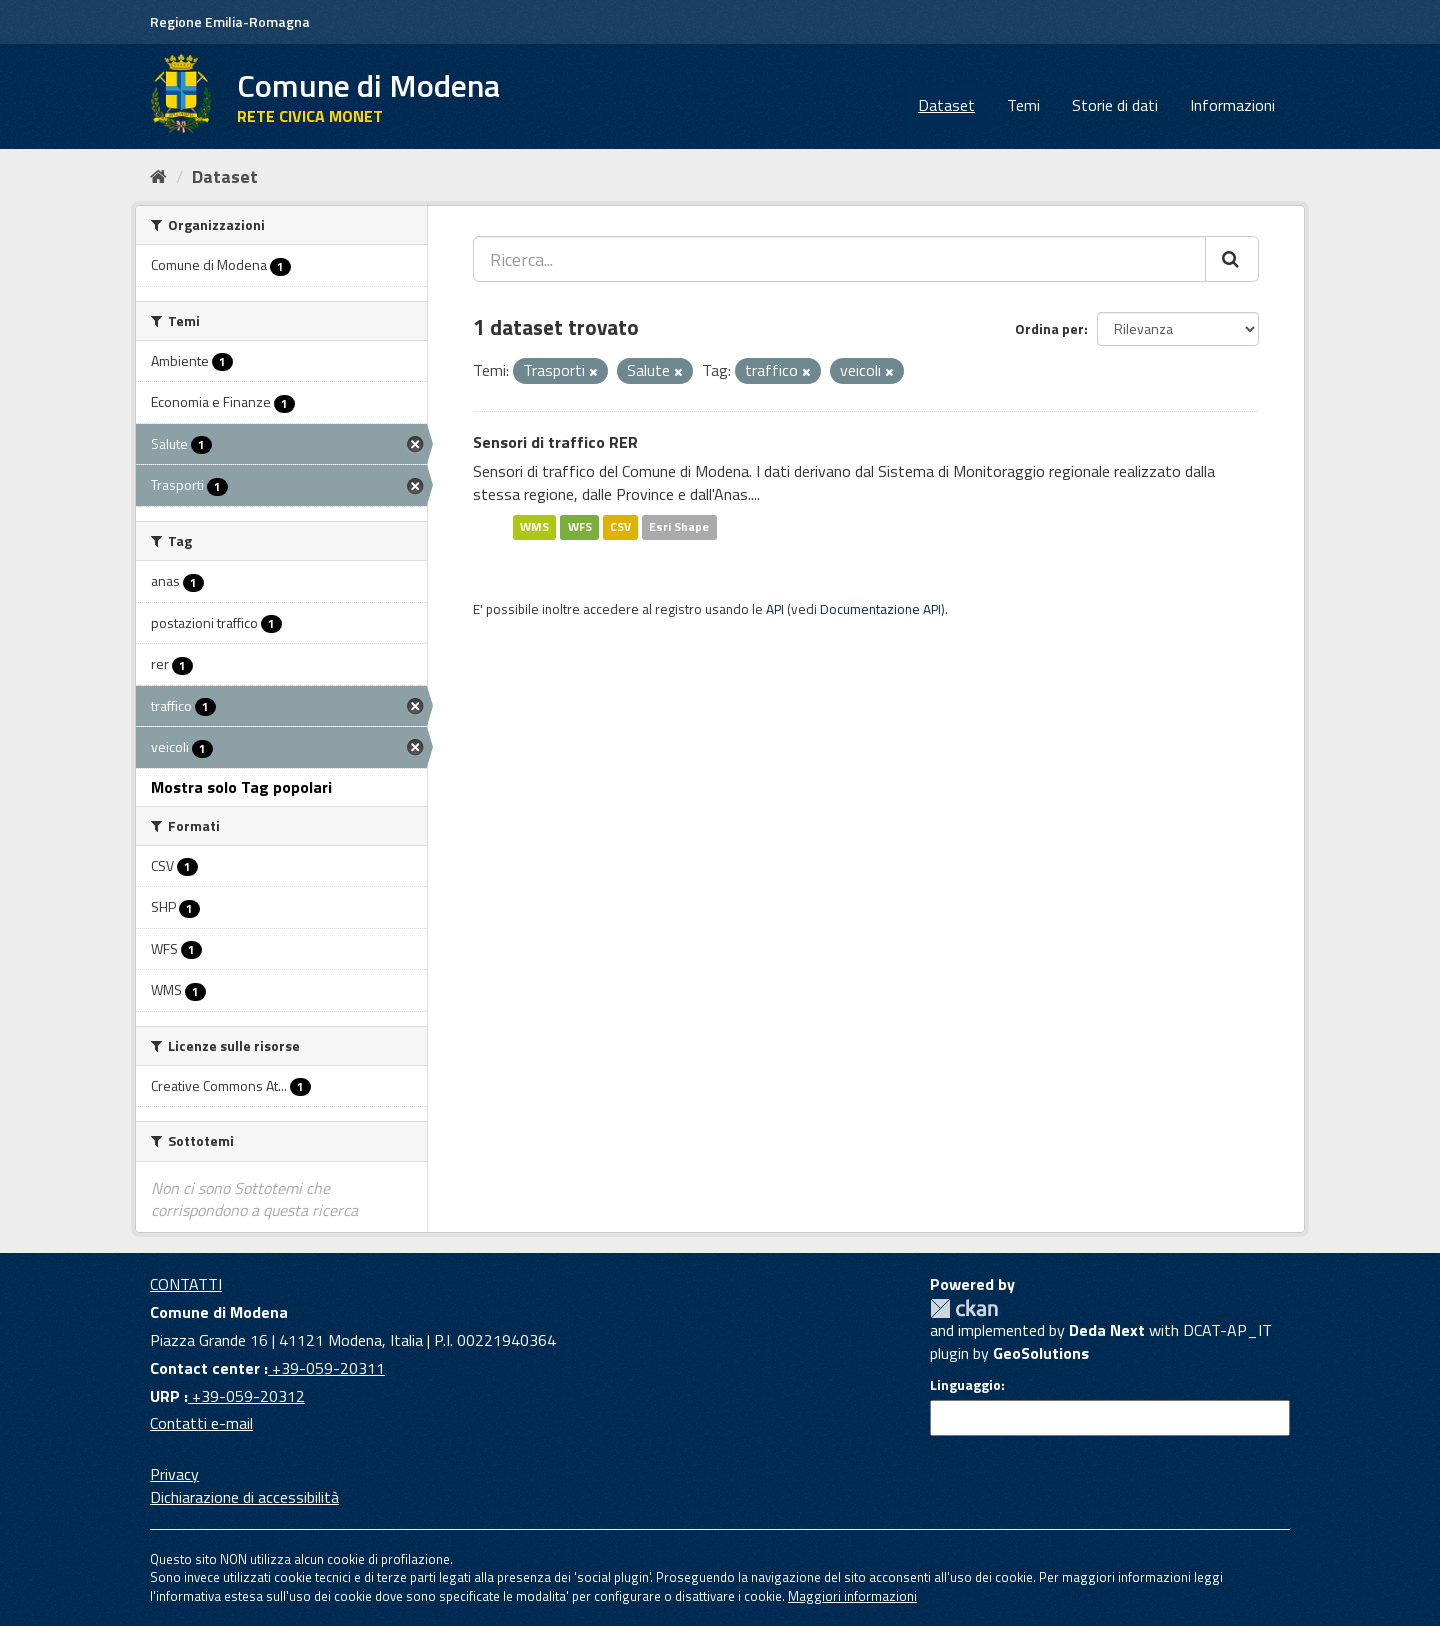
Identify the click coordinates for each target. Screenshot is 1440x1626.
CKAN (964, 1308)
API (775, 609)
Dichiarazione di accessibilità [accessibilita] (244, 1497)
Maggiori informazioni (852, 1596)
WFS (580, 526)
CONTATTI (186, 1284)
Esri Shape (679, 526)
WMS (534, 526)
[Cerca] (1232, 259)
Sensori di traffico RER (555, 442)
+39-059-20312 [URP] (246, 1396)
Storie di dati (1115, 105)
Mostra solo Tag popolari (241, 787)
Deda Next (1107, 1330)
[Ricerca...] (839, 259)
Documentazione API (880, 609)
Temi (1023, 105)
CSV (620, 526)
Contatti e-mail (201, 1423)
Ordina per (1049, 328)
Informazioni (1232, 105)
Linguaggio (965, 1385)
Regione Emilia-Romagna (230, 21)
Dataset (946, 105)
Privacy (174, 1474)
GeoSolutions (1041, 1353)
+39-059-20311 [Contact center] (326, 1368)
